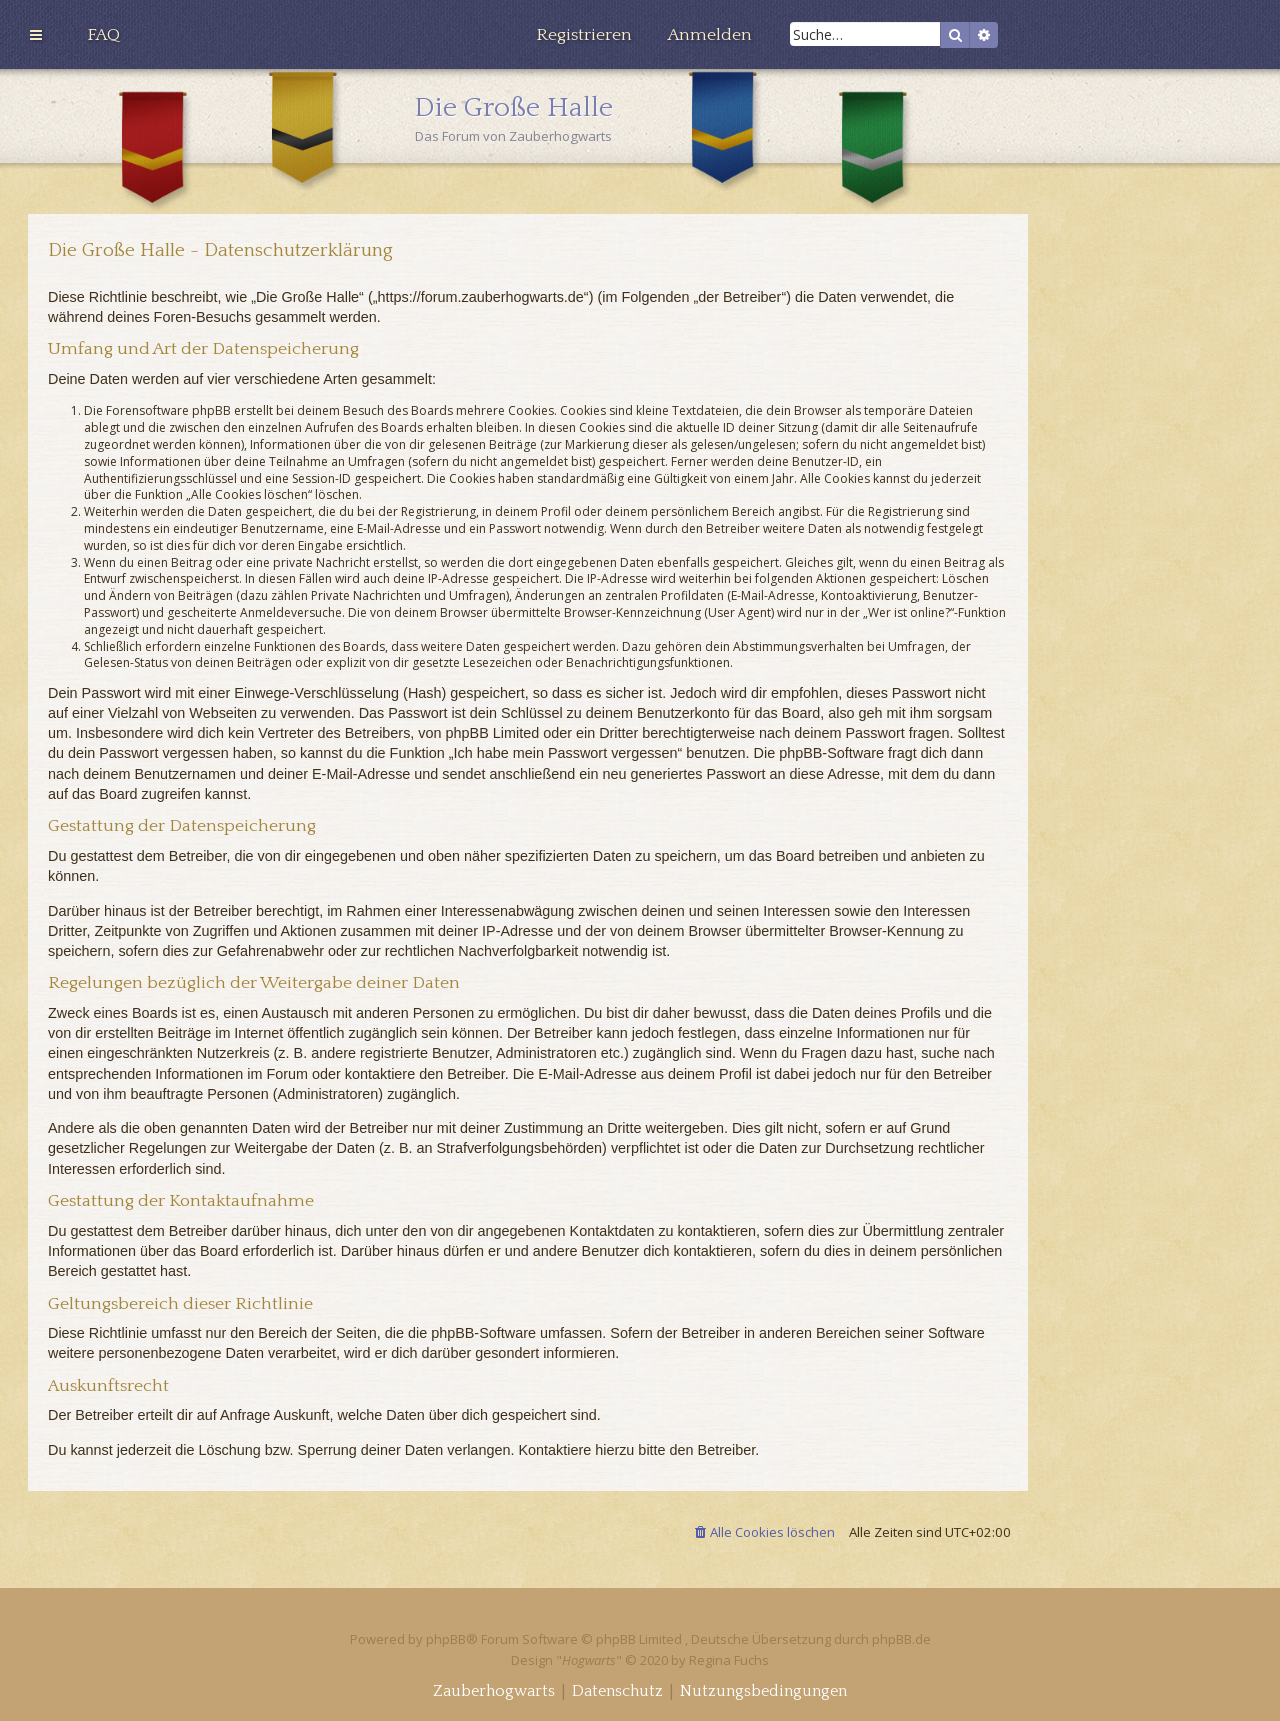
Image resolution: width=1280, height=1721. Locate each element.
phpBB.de (901, 1639)
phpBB (446, 1639)
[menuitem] (103, 35)
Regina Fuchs (729, 1660)
